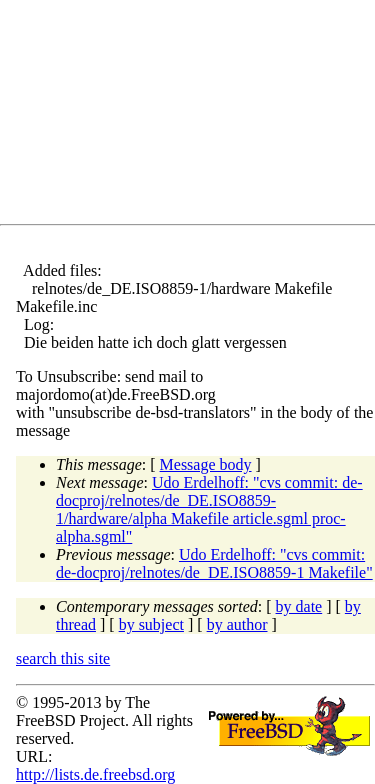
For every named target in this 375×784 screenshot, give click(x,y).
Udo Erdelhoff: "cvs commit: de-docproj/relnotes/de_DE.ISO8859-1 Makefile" (214, 563)
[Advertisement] (195, 116)
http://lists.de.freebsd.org (95, 774)
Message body (206, 464)
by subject (151, 624)
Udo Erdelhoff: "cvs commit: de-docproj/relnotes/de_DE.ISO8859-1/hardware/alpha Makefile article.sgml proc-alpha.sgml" (209, 509)
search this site (63, 658)
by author (237, 624)
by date (299, 606)
